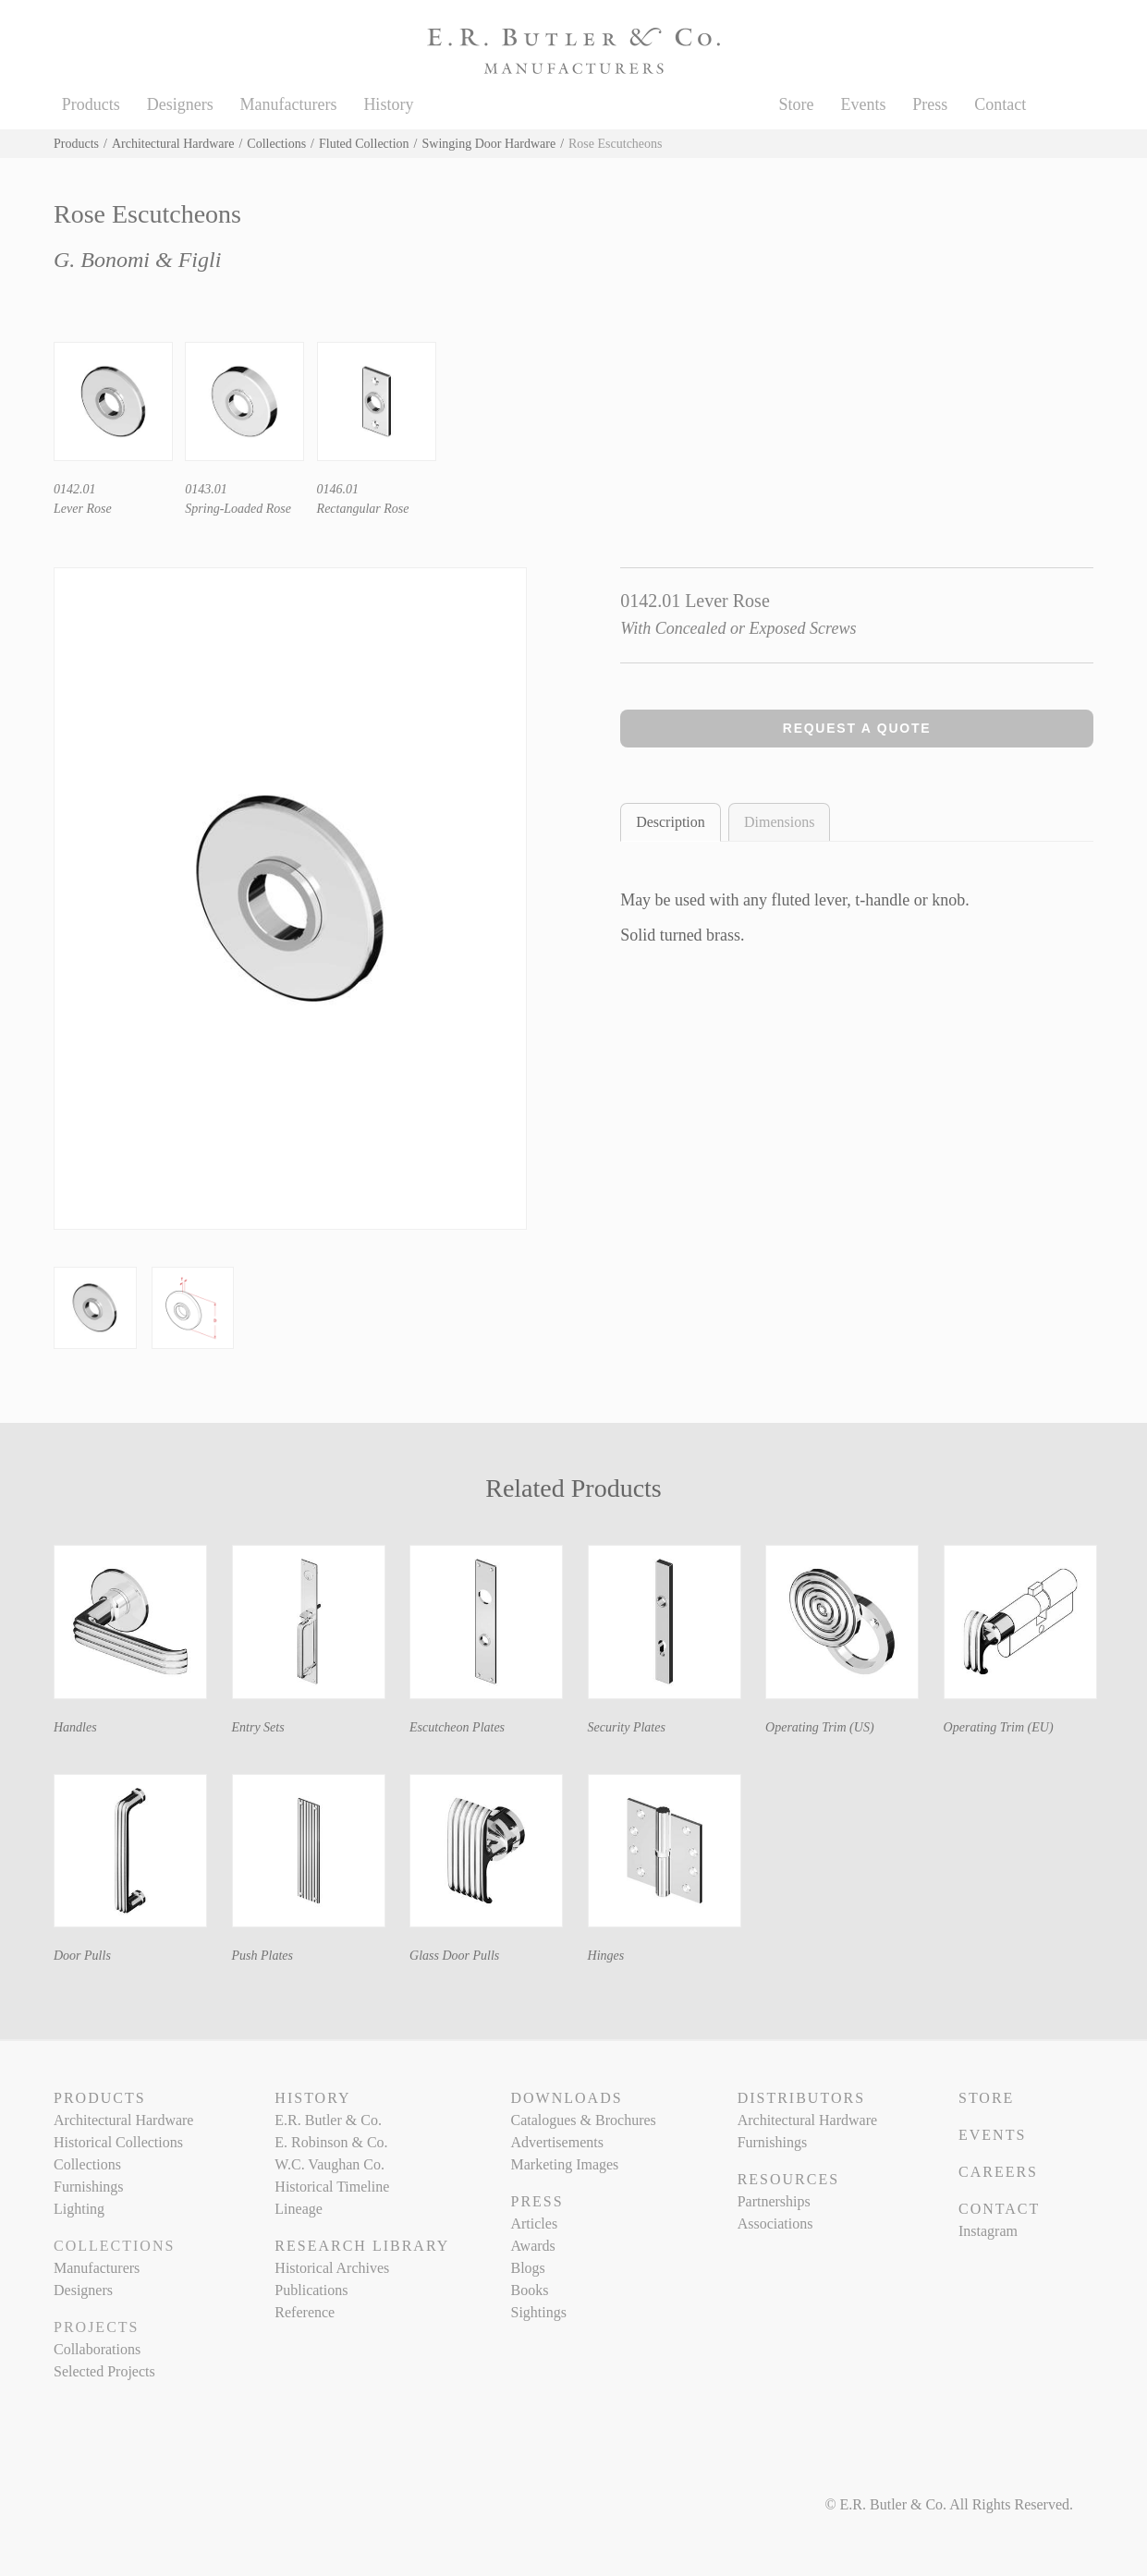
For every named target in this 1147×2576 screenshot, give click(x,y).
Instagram (988, 2231)
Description (670, 822)
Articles (533, 2223)
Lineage (299, 2209)
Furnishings (89, 2186)
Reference (305, 2312)
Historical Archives (332, 2268)
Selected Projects (104, 2371)
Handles (75, 1727)
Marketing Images (564, 2164)
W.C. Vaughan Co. (329, 2164)
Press (929, 104)
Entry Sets (258, 1727)
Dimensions (779, 822)
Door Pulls (82, 1955)
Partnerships (774, 2201)
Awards (532, 2246)
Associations (775, 2223)
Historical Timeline (332, 2186)
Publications (311, 2290)
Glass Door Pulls (454, 1955)
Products (91, 104)
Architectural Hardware (173, 144)
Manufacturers (288, 104)
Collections (276, 144)
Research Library (362, 2246)
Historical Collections (118, 2142)
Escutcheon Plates (457, 1727)
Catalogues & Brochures (582, 2120)
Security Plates (626, 1727)
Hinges (606, 1955)
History (388, 104)
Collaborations (97, 2349)
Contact (1000, 104)
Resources (788, 2179)
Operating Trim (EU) (999, 1727)
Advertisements (556, 2142)
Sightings (538, 2312)
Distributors (801, 2098)
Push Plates (263, 1955)
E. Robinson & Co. (331, 2142)
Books (529, 2290)
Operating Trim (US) (819, 1727)
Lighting (79, 2209)
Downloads (566, 2098)
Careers (998, 2172)
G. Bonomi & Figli (137, 260)
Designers (180, 104)
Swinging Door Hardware (489, 144)
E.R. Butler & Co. (328, 2120)
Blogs (527, 2268)
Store (796, 104)
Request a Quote (857, 728)
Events (862, 104)
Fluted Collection (364, 144)
